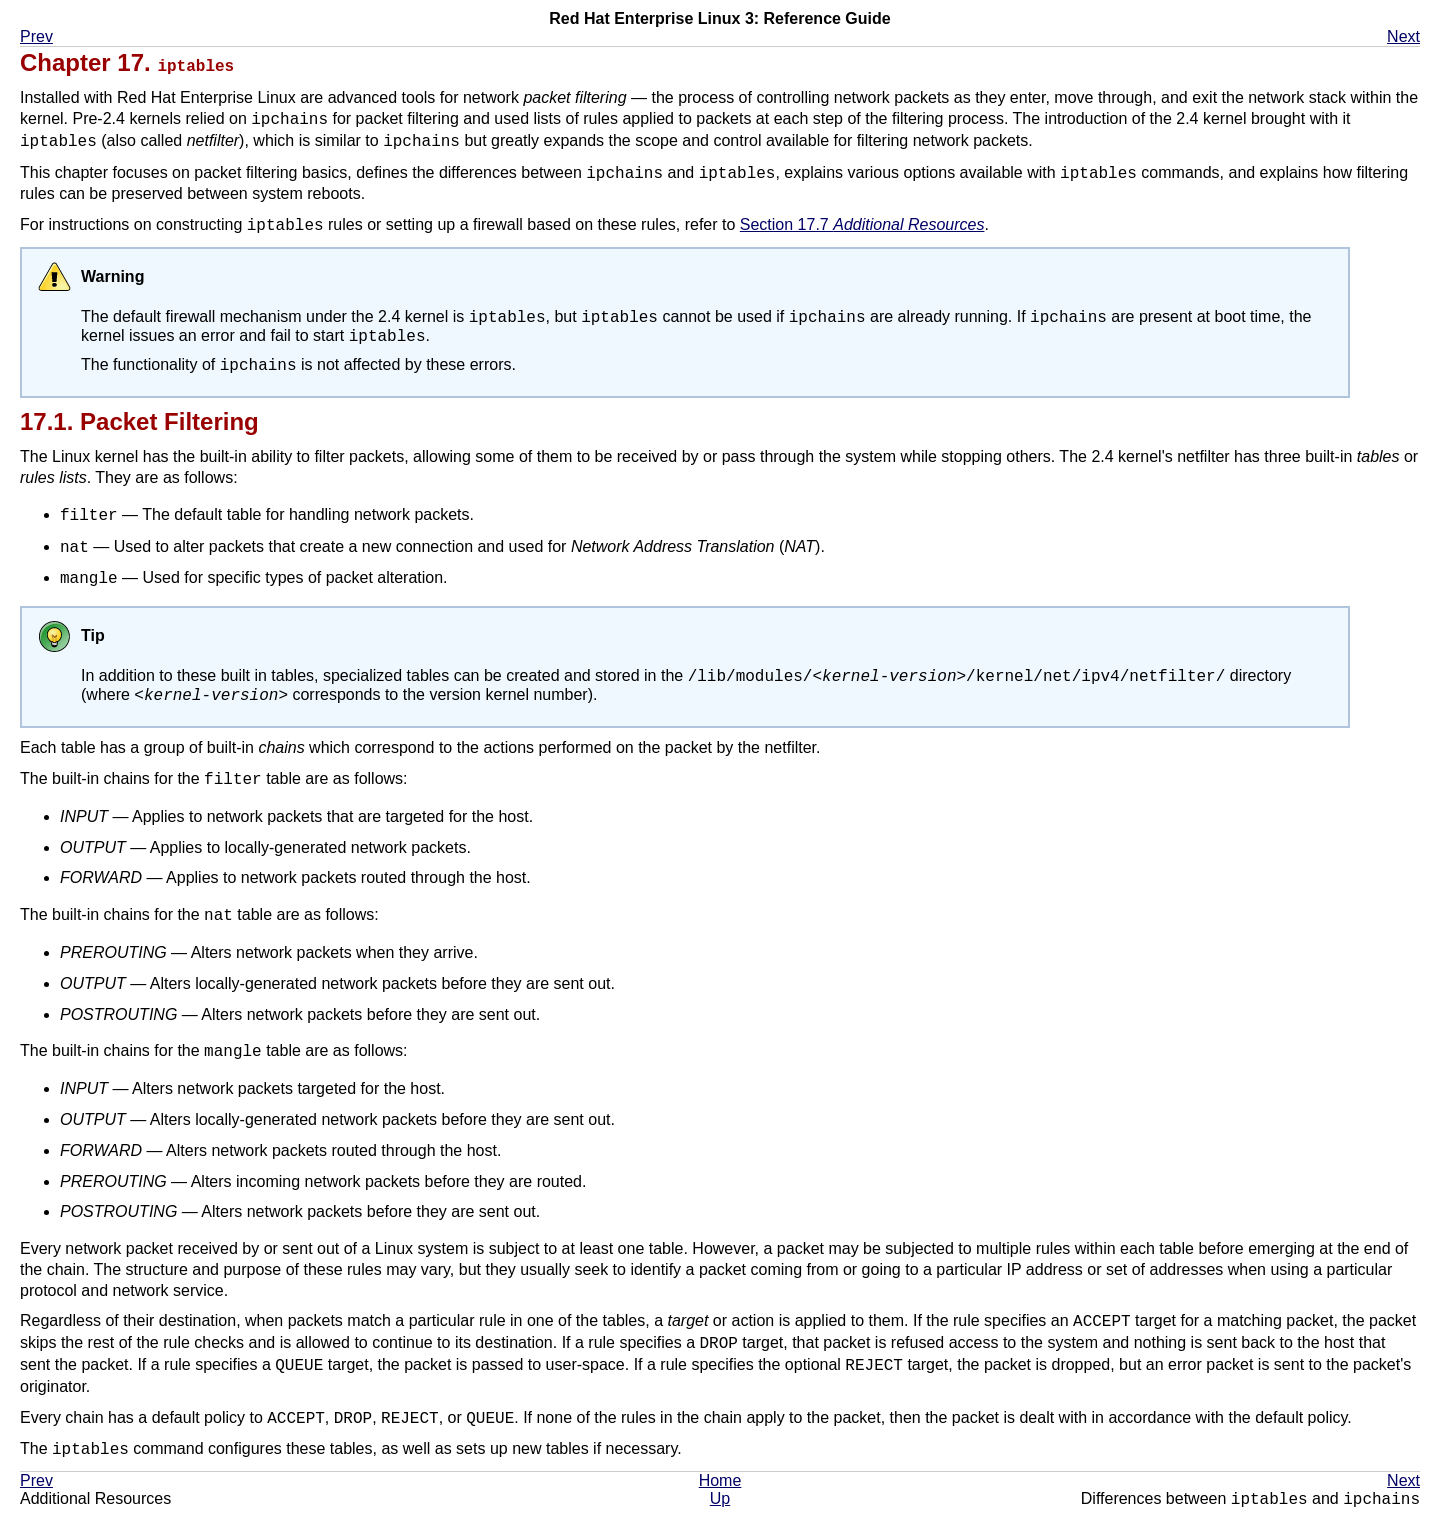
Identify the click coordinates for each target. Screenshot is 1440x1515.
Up (720, 1504)
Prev (36, 36)
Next (1403, 36)
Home (720, 1486)
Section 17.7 (862, 224)
